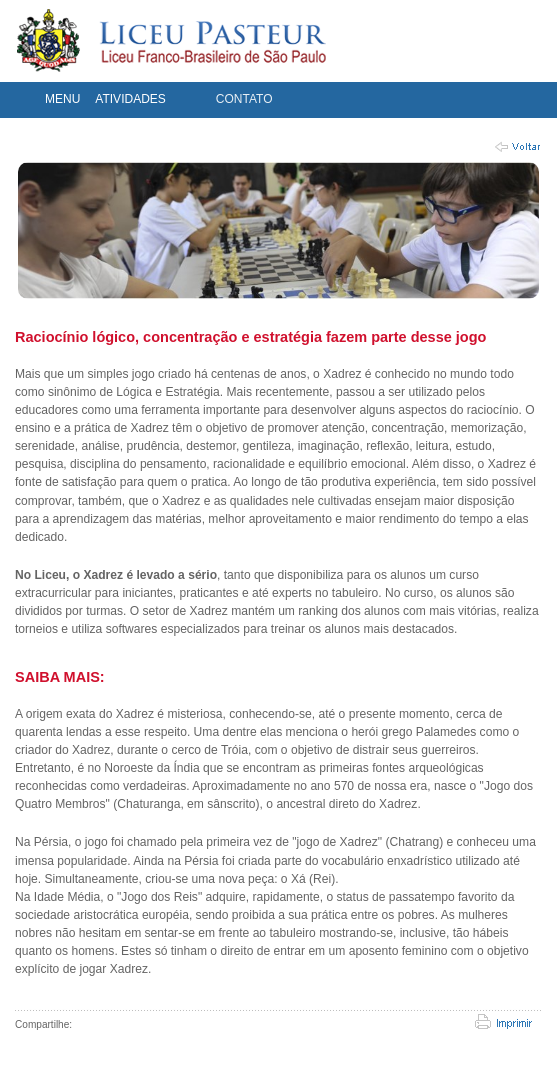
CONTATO (244, 99)
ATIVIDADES (130, 99)
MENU (62, 99)
